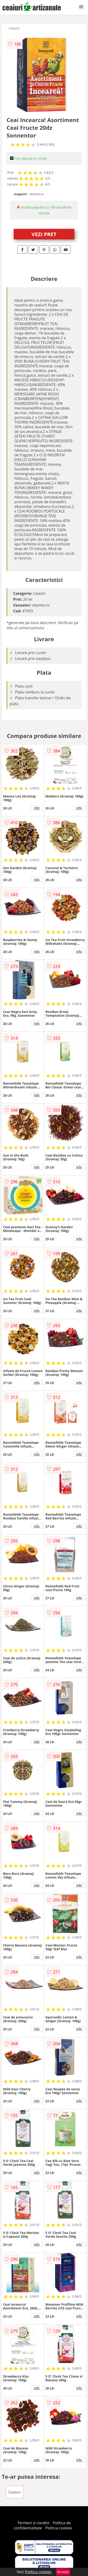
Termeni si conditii (33, 2522)
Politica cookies (58, 2528)
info (37, 808)
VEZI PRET (44, 234)
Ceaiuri (14, 28)
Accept (63, 2571)
